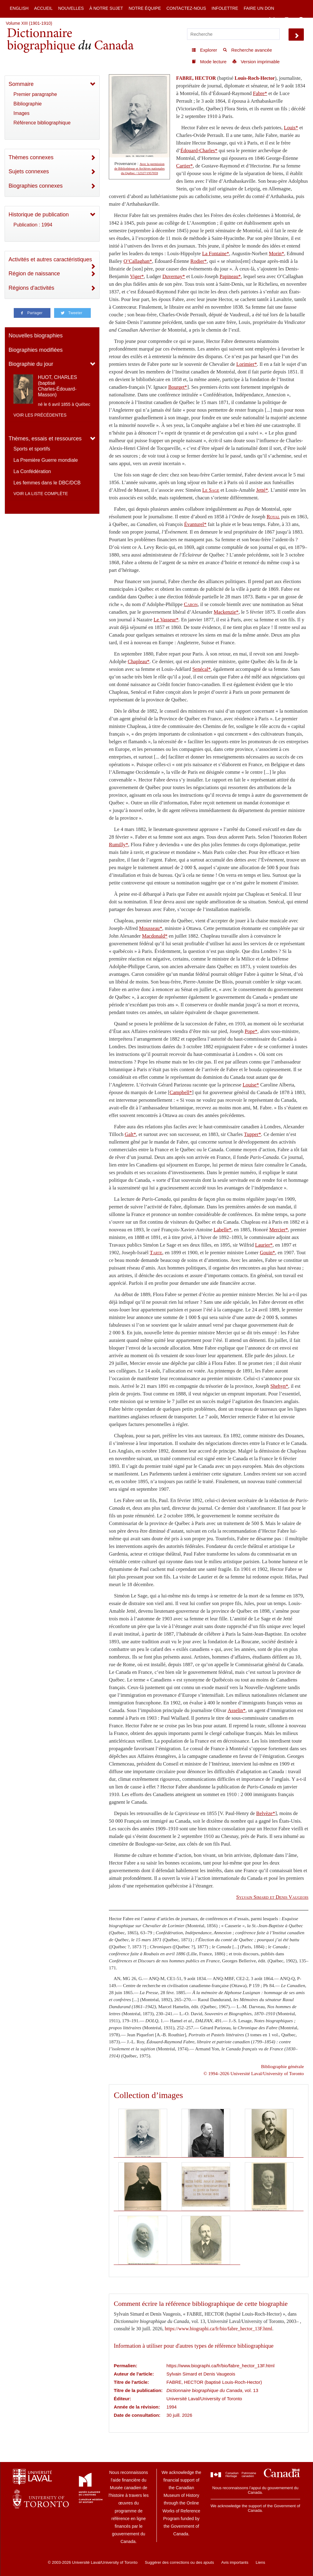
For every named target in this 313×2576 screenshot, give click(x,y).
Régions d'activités (31, 288)
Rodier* (198, 261)
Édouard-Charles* (198, 150)
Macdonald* (155, 936)
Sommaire (21, 84)
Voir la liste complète (40, 493)
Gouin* (267, 1252)
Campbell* (181, 1092)
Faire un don (259, 8)
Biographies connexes (36, 186)
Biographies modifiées (36, 350)
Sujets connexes (29, 171)
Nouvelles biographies (36, 336)
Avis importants (235, 2562)
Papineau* (230, 276)
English (19, 8)
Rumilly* (118, 844)
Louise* (251, 1085)
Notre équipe (145, 8)
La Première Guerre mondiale (45, 460)
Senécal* (201, 669)
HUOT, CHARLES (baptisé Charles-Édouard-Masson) (57, 386)
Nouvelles (71, 8)
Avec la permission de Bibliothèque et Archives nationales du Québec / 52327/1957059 (139, 168)
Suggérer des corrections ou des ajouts (179, 2562)
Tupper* (252, 1134)
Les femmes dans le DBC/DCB (47, 482)
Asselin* (236, 1710)
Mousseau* (150, 928)
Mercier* (278, 1230)
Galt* (130, 1134)
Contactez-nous (186, 8)
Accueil (43, 8)
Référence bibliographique (42, 122)
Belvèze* (265, 1813)
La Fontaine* (215, 253)
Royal (273, 517)
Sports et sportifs (31, 448)
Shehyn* (279, 1386)
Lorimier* (246, 364)
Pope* (251, 1031)
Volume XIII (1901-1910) (29, 23)
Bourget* (177, 387)
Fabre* (260, 93)
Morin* (276, 253)
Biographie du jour (31, 364)
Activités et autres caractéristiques (50, 259)
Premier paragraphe (35, 94)
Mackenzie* (226, 612)
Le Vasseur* (166, 620)
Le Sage (210, 490)
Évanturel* (195, 524)
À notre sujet (106, 8)
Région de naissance (34, 273)
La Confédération (32, 471)
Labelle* (222, 1230)
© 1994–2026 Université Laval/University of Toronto (254, 2073)
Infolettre (225, 8)
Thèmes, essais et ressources (45, 438)
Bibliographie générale (282, 2066)
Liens (260, 2562)
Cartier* (184, 166)
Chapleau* (138, 661)
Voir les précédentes (40, 415)
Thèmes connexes (31, 157)
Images (21, 113)
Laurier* (263, 1245)
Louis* (291, 127)
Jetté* (262, 490)
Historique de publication (39, 214)
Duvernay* (173, 276)
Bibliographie (27, 103)
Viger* (137, 276)
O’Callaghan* (137, 261)
